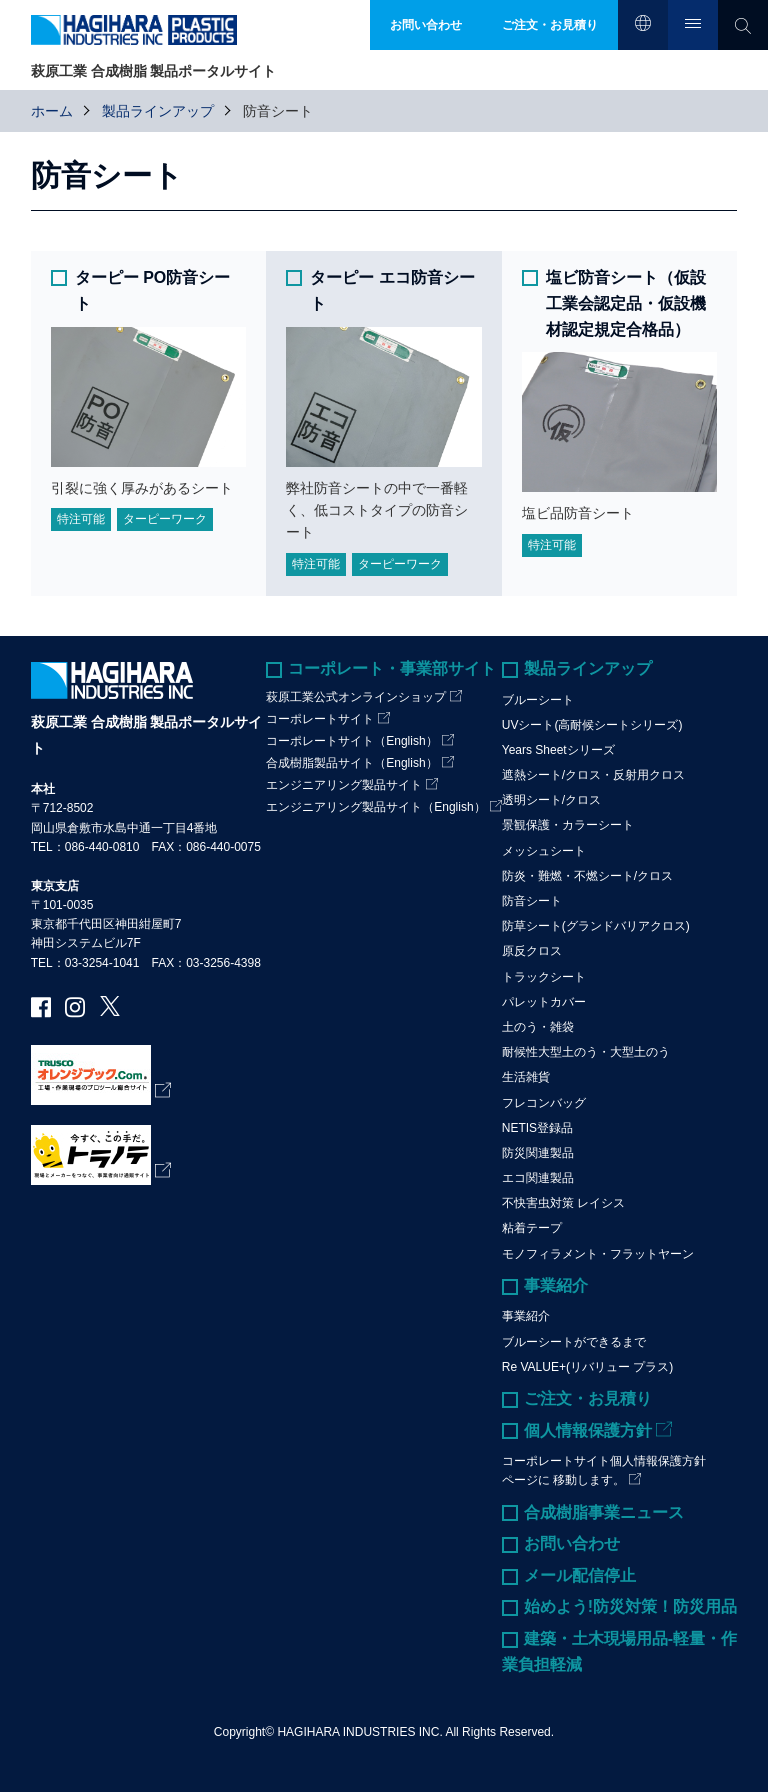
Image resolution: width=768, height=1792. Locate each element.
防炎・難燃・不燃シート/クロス (587, 876)
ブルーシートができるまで (574, 1342)
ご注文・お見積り (588, 1398)
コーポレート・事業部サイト (392, 668)
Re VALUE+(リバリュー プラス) (587, 1367)
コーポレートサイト (320, 719)
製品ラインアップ (158, 111)
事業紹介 (556, 1285)
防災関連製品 (538, 1153)
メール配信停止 (580, 1575)
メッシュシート (544, 851)
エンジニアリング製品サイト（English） (375, 807)
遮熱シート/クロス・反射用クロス (593, 775)
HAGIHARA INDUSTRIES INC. (359, 1732)
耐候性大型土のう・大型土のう (586, 1052)
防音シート (532, 901)
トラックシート (544, 977)
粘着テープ (532, 1228)
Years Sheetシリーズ (558, 750)
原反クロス (532, 951)
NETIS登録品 (537, 1128)
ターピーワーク (165, 519)
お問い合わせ (572, 1543)
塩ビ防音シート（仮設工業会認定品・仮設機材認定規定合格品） (626, 303)
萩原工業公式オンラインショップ (356, 697)
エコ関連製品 (538, 1178)
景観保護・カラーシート (568, 825)
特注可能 (81, 519)
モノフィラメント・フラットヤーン (598, 1254)
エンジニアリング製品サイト (344, 785)
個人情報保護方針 (588, 1430)
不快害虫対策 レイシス (563, 1203)
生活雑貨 (526, 1077)
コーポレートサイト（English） (351, 741)
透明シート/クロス (551, 800)
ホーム (52, 111)
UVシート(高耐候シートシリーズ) (592, 725)
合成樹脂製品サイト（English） (351, 763)
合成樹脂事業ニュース (604, 1512)
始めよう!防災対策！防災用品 (630, 1606)
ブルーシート (538, 700)
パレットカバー (544, 1002)
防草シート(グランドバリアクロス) (596, 926)
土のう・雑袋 (538, 1027)
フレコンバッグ (544, 1103)
